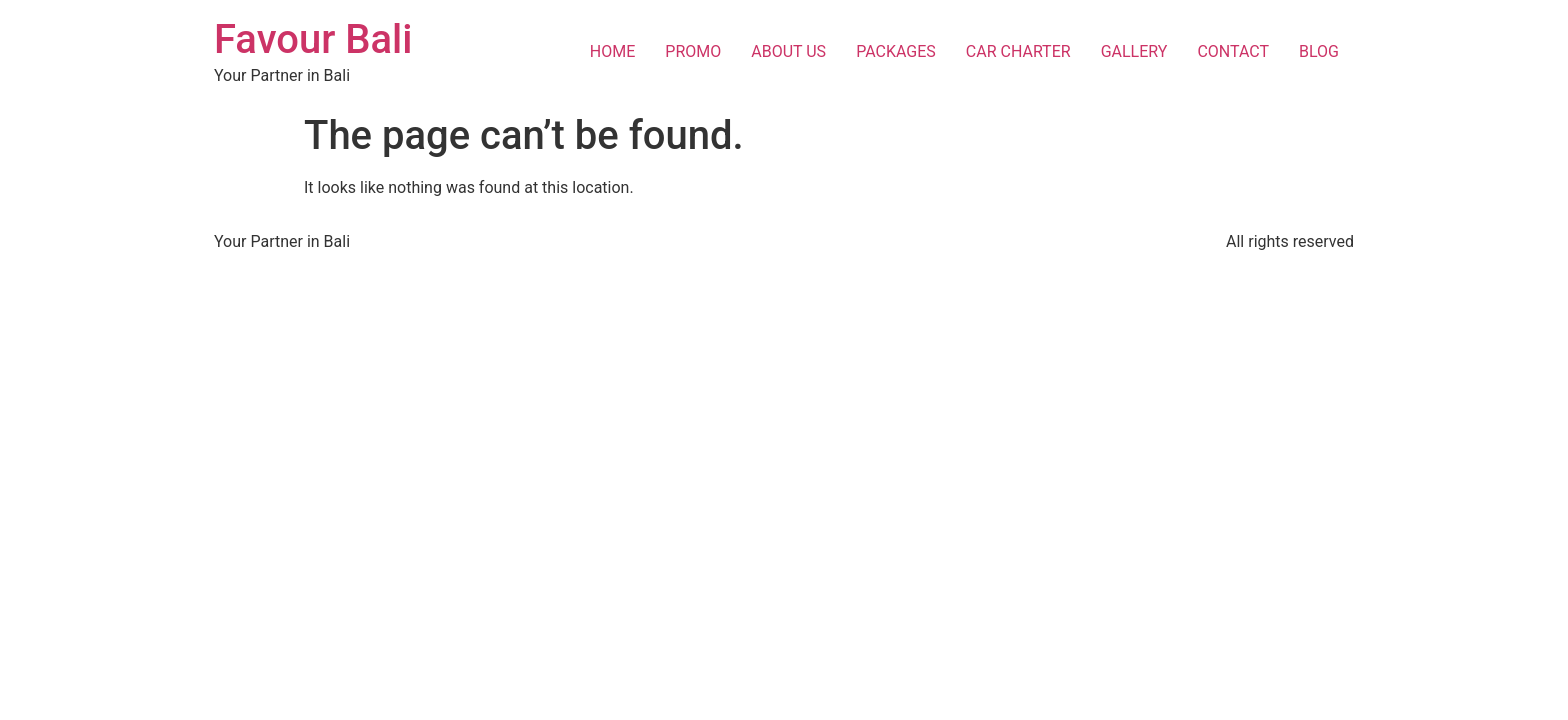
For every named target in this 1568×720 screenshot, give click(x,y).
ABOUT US (788, 51)
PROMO (693, 51)
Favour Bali (313, 39)
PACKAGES (896, 51)
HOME (612, 51)
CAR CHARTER (1018, 51)
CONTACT (1233, 51)
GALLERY (1134, 51)
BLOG (1319, 51)
